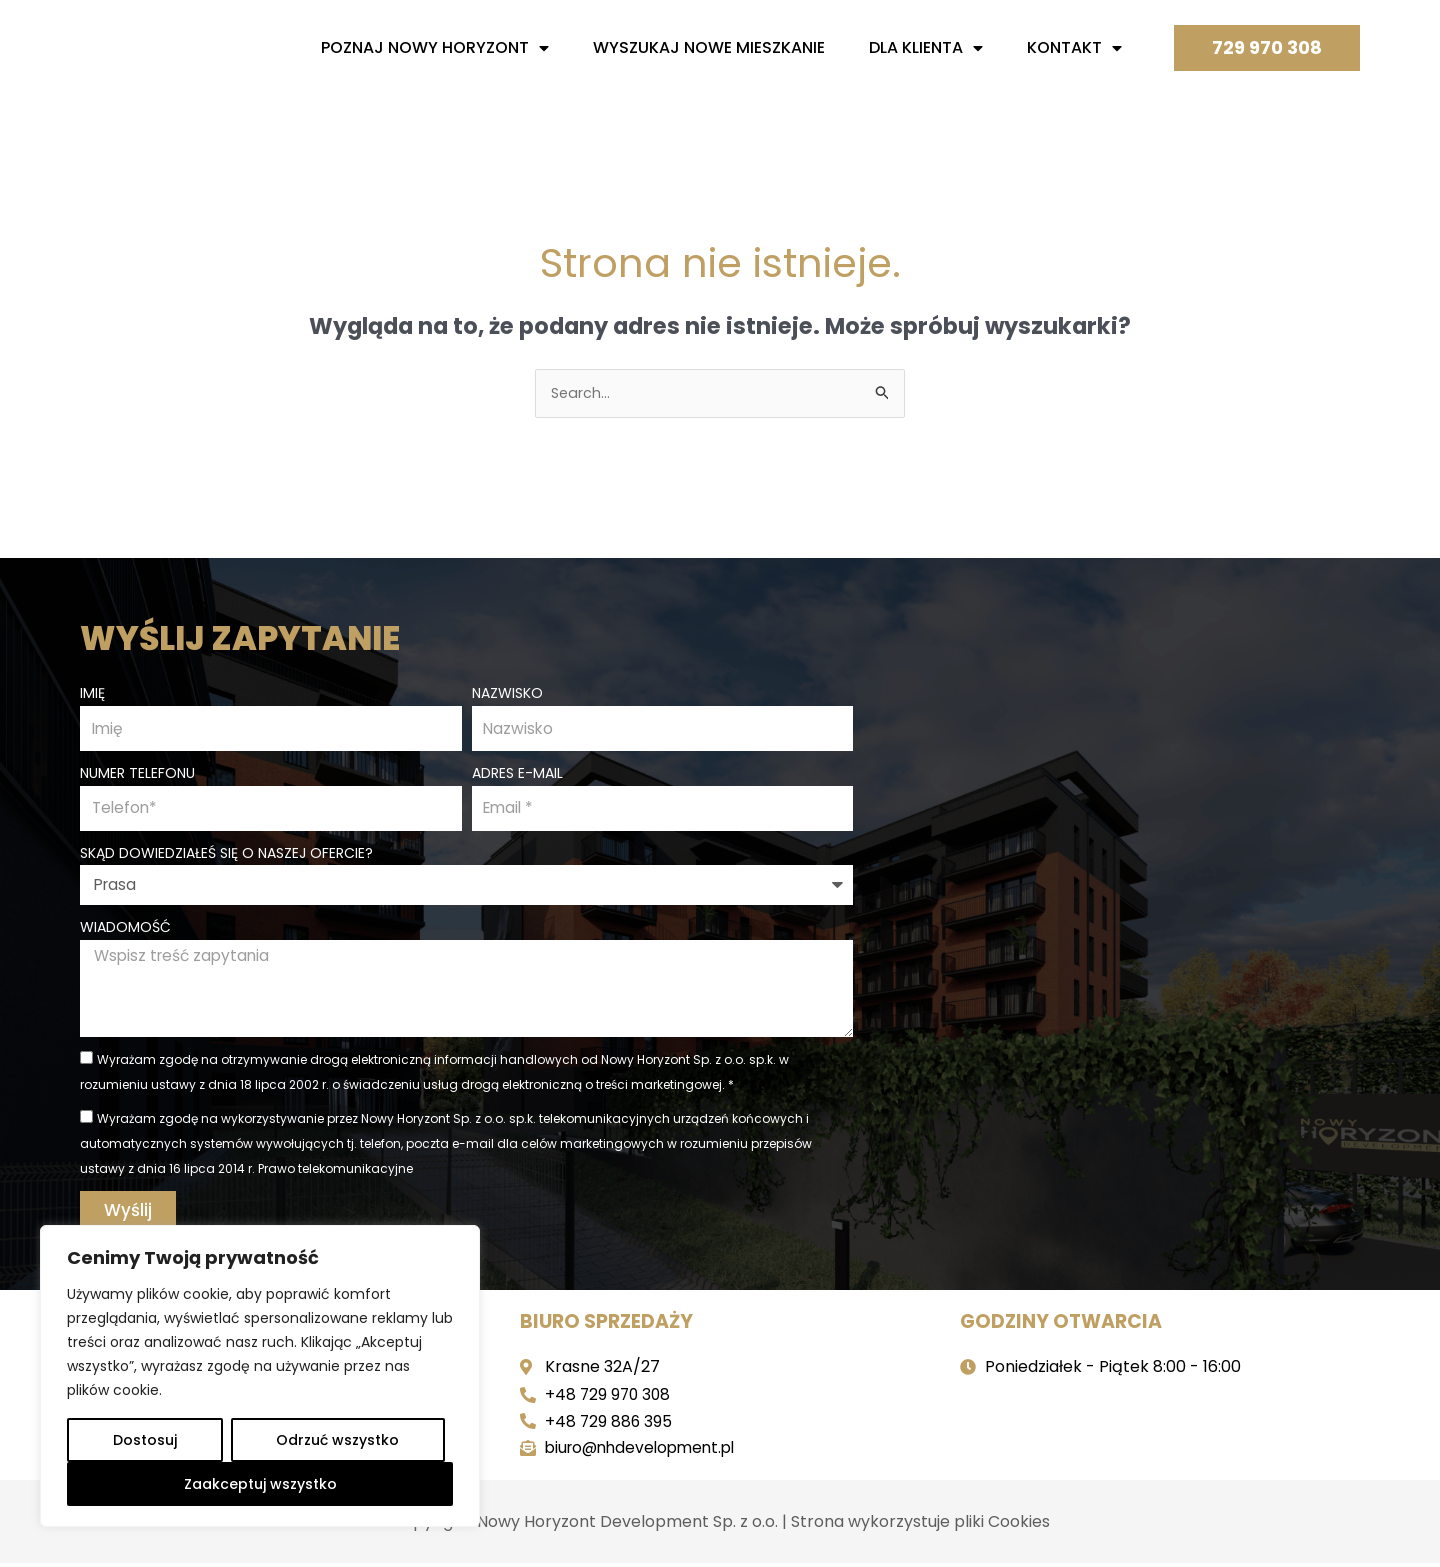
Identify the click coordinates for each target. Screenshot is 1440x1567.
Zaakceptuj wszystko (260, 1484)
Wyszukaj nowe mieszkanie (709, 47)
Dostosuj (145, 1440)
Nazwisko (507, 691)
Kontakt (1074, 48)
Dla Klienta (926, 48)
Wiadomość (125, 928)
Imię (92, 691)
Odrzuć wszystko (337, 1440)
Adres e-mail (517, 773)
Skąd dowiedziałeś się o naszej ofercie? (226, 854)
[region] (260, 1376)
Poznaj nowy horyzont (435, 48)
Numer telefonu (137, 773)
